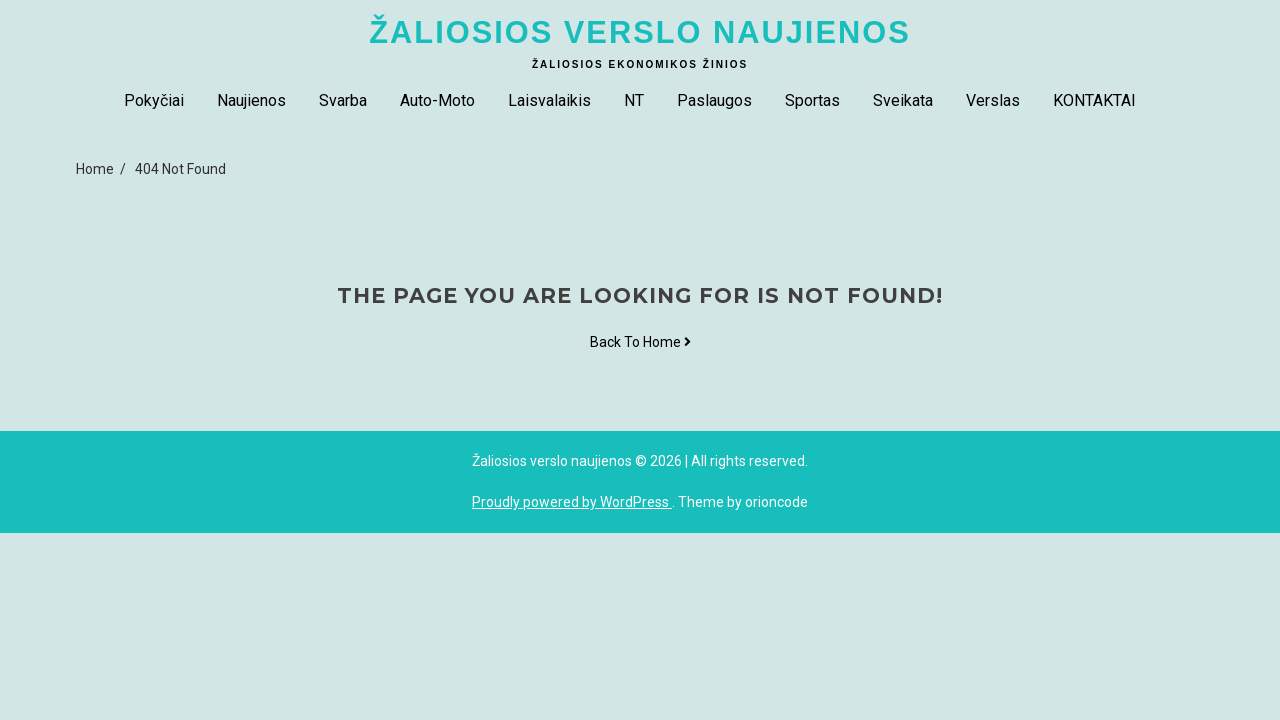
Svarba (343, 100)
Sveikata (903, 100)
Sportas (812, 100)
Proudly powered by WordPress (572, 502)
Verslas (993, 100)
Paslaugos (714, 100)
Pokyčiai (154, 100)
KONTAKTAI (1094, 100)
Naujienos (251, 100)
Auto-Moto (437, 100)
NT (634, 100)
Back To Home (640, 342)
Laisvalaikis (549, 100)
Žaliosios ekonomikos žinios (640, 64)
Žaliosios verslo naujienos (639, 32)
